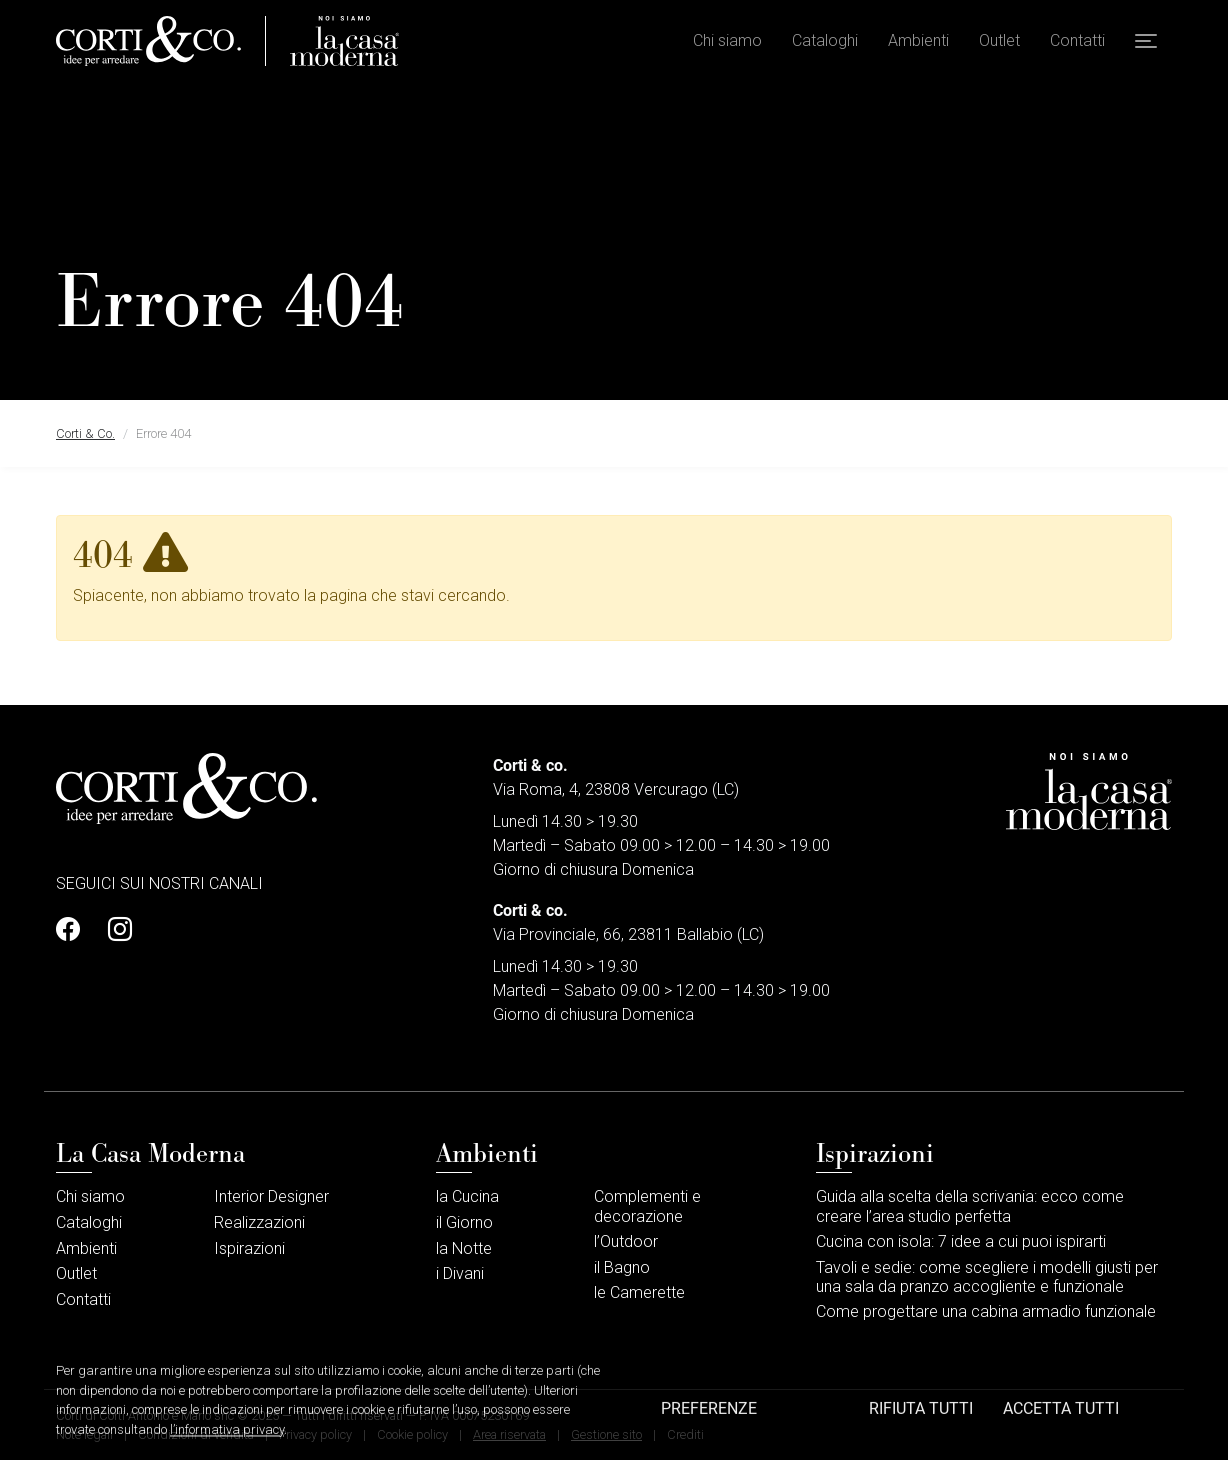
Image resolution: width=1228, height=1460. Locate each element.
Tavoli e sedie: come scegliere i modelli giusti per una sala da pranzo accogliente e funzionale (987, 1277)
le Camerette (639, 1292)
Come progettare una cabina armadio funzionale (986, 1311)
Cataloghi (825, 40)
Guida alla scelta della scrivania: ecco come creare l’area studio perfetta (970, 1206)
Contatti (1077, 40)
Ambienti (918, 40)
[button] (1146, 41)
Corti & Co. (85, 433)
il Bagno (622, 1267)
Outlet (999, 40)
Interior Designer (271, 1196)
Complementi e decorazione (647, 1206)
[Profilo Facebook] (74, 930)
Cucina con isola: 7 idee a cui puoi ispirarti (961, 1241)
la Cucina (467, 1196)
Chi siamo (727, 40)
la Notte (464, 1248)
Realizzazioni (259, 1222)
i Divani (460, 1273)
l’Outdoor (626, 1241)
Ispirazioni (249, 1248)
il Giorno (464, 1222)
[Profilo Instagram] (114, 930)
